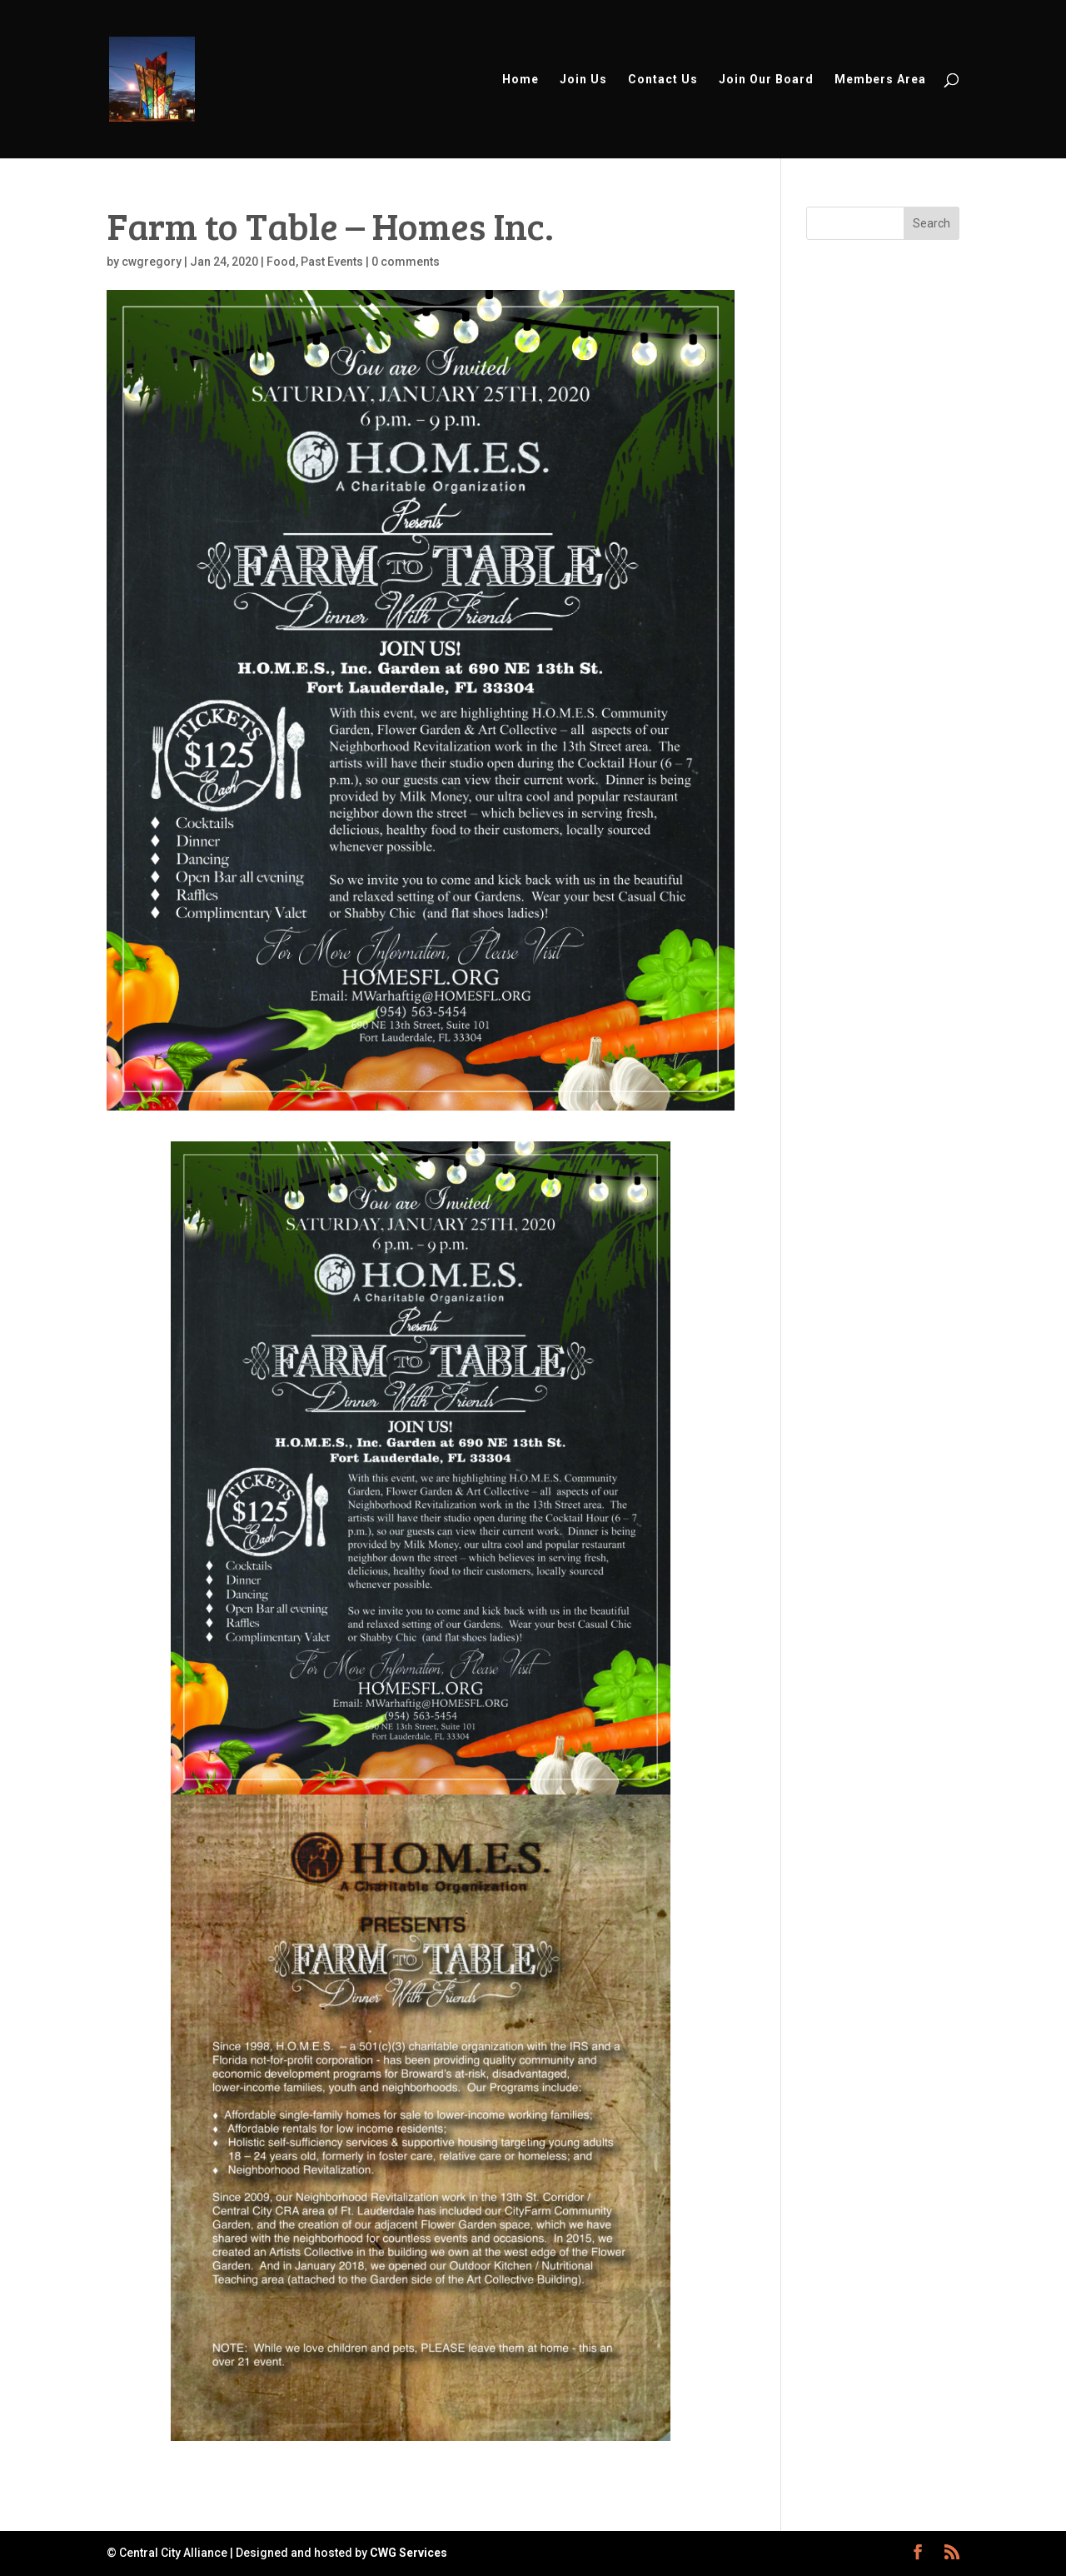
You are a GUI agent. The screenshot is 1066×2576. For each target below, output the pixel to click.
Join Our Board (766, 79)
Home (520, 79)
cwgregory (152, 261)
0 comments (405, 261)
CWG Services (408, 2552)
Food (281, 261)
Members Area (880, 79)
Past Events (332, 261)
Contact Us (663, 79)
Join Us (583, 79)
